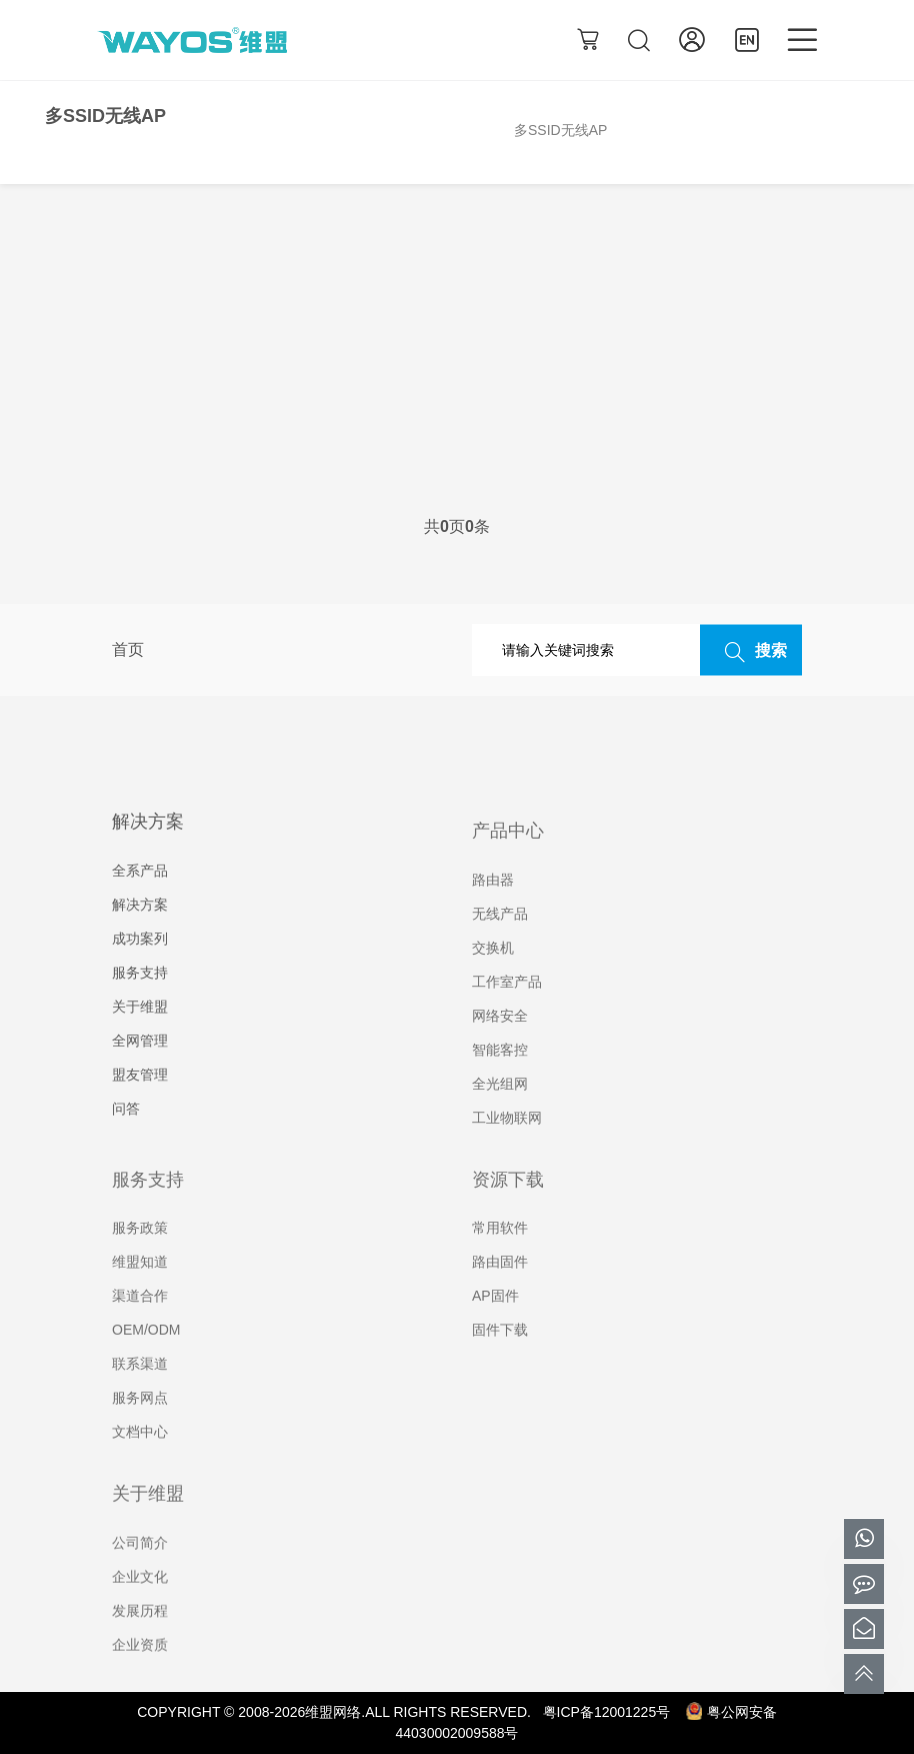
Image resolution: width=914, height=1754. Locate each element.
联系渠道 (140, 1395)
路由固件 (500, 1293)
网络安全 (500, 1046)
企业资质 (140, 1675)
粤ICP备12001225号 (607, 1712)
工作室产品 (507, 1012)
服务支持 (140, 1005)
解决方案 (140, 937)
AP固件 (495, 1327)
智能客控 (500, 1080)
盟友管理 (140, 1107)
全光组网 (500, 1114)
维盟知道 (140, 1293)
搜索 (751, 651)
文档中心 (140, 1463)
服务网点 (140, 1429)
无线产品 (500, 944)
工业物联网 (507, 1148)
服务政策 (140, 1259)
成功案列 (140, 971)
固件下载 (500, 1361)
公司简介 (140, 1573)
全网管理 (140, 1073)
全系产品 (140, 903)
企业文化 (140, 1607)
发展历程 (140, 1641)
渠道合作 (140, 1327)
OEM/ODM (146, 1361)
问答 (126, 1141)
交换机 (493, 978)
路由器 (493, 910)
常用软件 (500, 1259)
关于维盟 (140, 1039)
